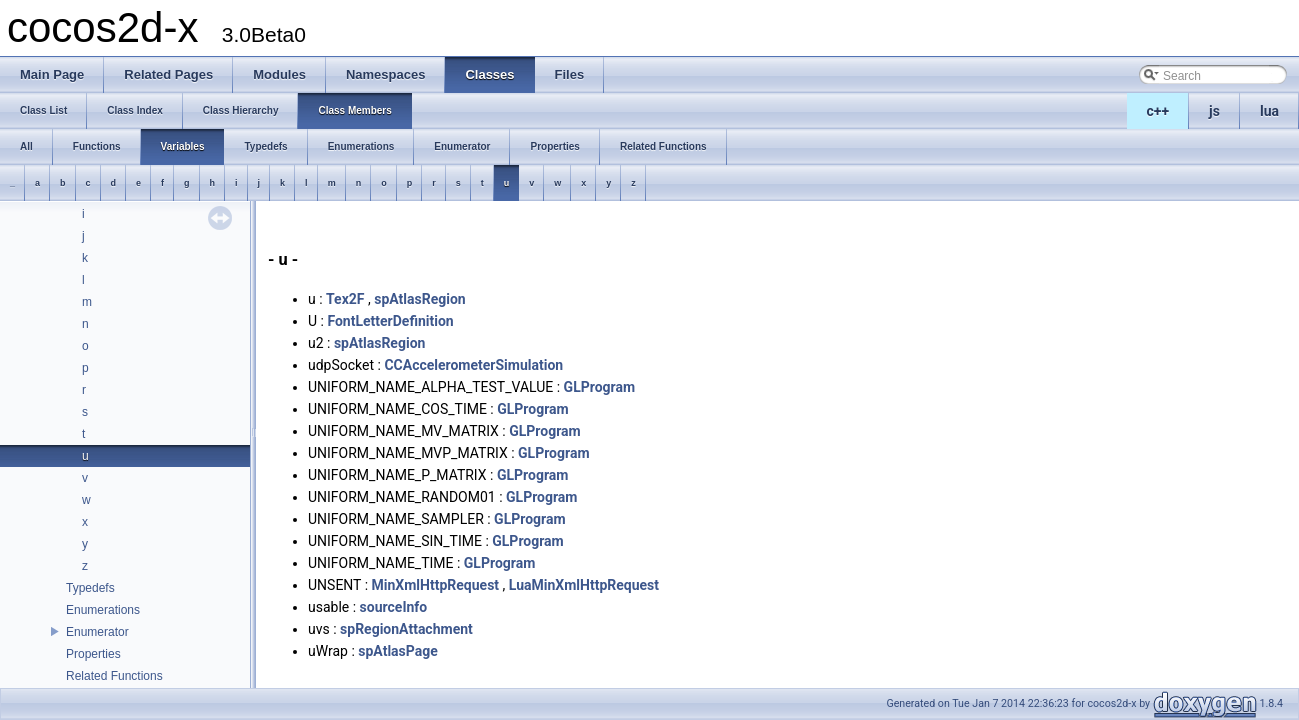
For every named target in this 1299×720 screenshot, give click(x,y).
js (1214, 111)
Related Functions (114, 676)
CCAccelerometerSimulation (473, 365)
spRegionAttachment (406, 629)
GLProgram (599, 387)
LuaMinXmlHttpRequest (584, 585)
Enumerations (103, 610)
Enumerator (97, 632)
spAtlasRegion (419, 299)
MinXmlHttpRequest (436, 585)
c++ (1158, 111)
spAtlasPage (397, 651)
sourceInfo (394, 607)
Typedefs (90, 588)
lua (1269, 111)
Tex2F (345, 299)
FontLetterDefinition (390, 321)
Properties (93, 654)
